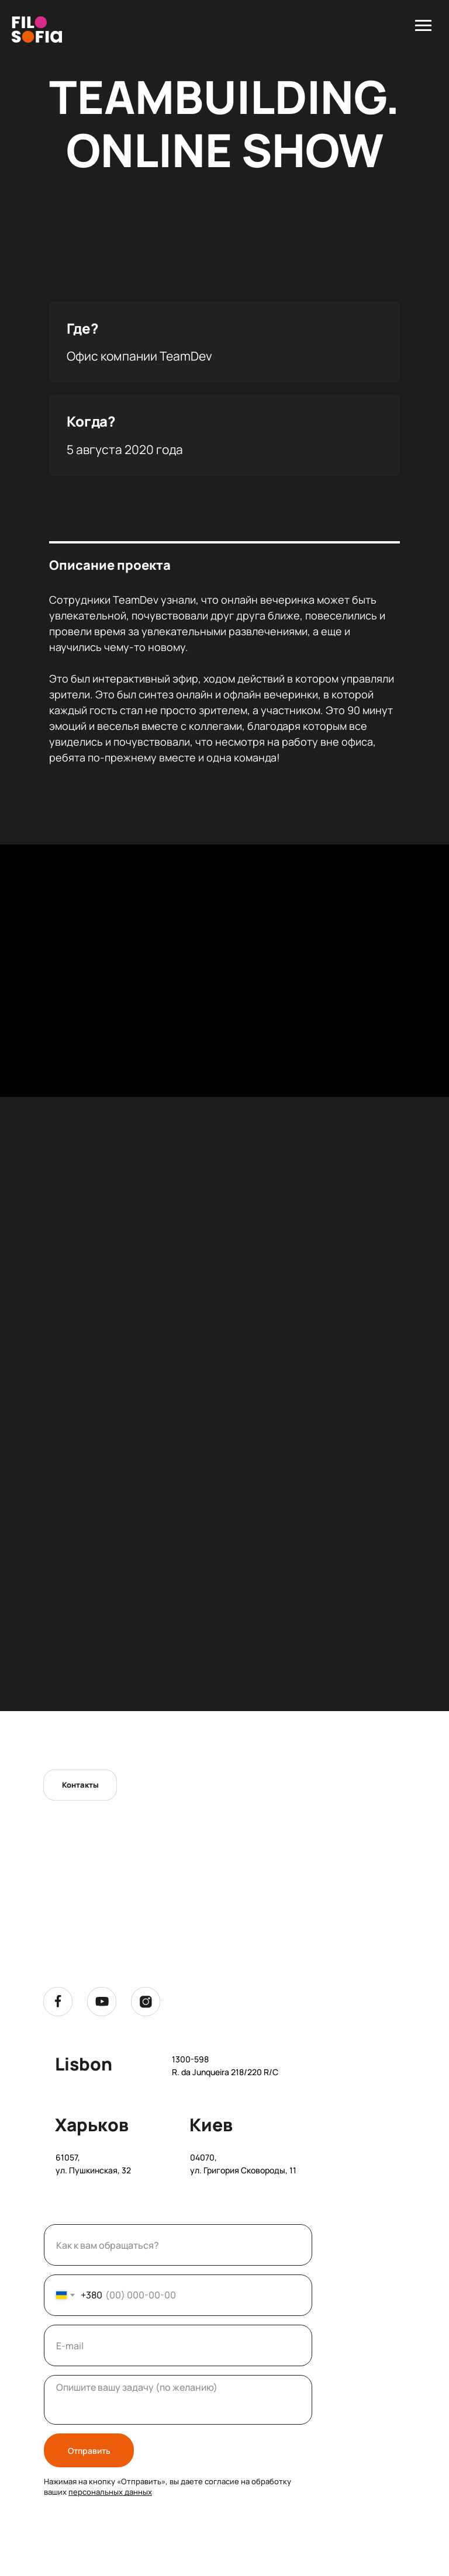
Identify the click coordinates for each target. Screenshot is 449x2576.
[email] (178, 2345)
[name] (178, 2245)
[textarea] (178, 2400)
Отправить (89, 2450)
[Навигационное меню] (423, 26)
